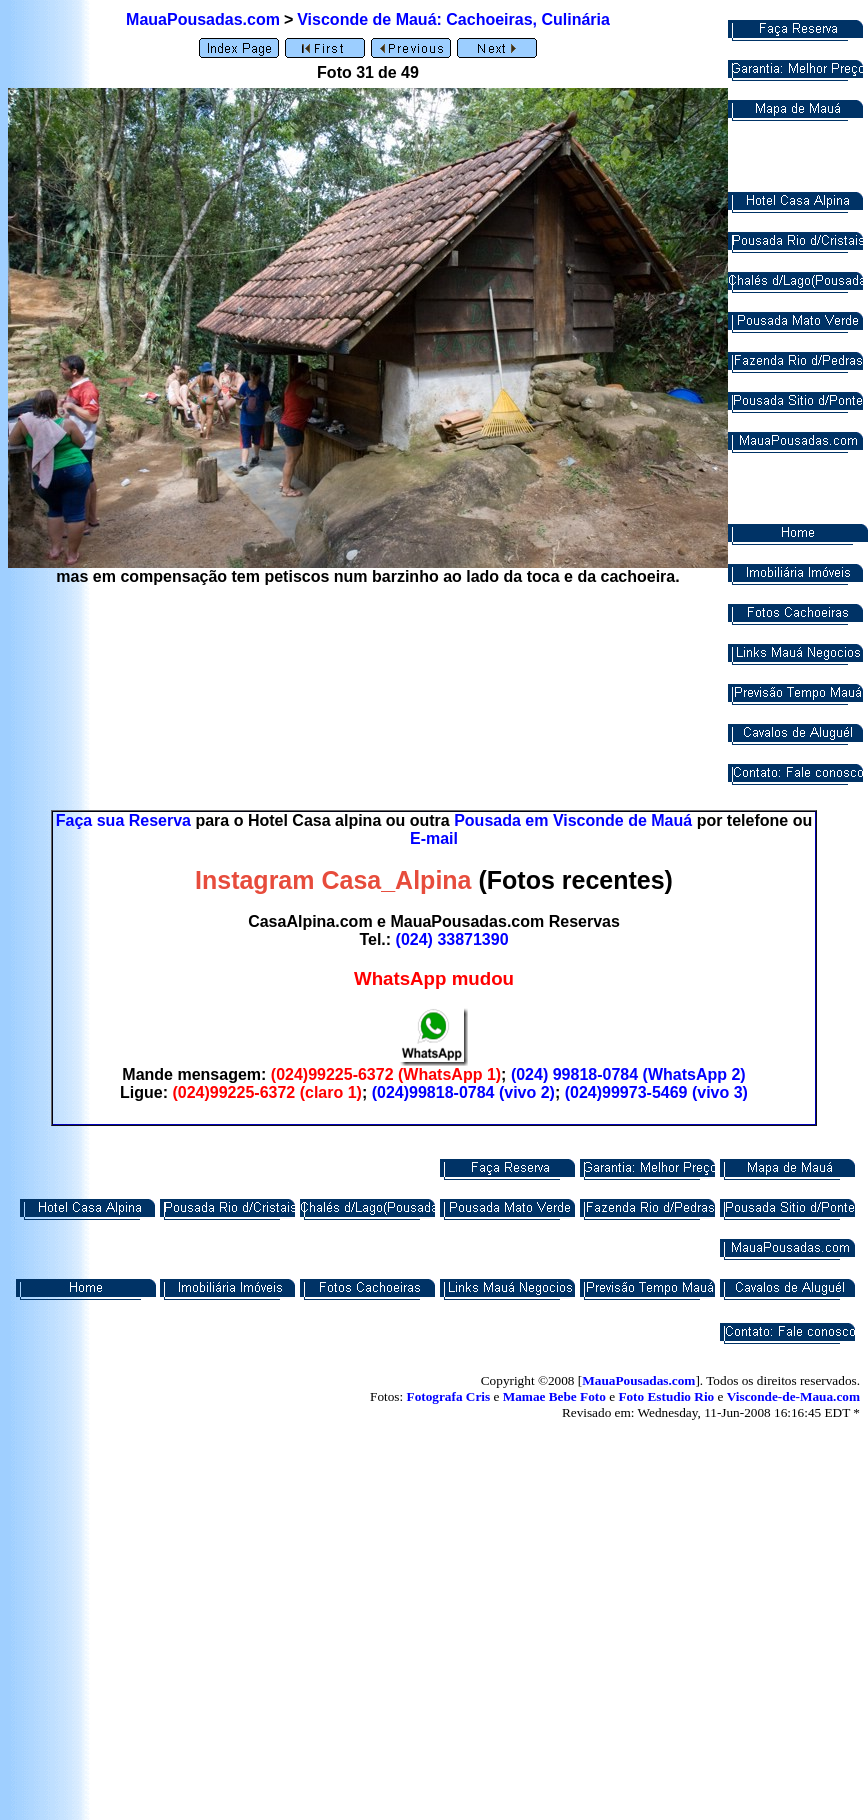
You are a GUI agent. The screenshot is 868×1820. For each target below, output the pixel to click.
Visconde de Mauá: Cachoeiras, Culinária (453, 19)
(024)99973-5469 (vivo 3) (656, 1092)
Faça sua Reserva (123, 820)
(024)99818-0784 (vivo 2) (463, 1092)
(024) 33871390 (452, 939)
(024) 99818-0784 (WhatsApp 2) (628, 1074)
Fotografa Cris (449, 1396)
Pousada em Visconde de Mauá (573, 820)
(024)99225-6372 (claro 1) (266, 1092)
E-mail (434, 838)
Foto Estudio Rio (666, 1396)
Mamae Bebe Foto (554, 1396)
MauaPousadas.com (203, 19)
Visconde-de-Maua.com (793, 1396)
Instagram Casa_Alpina (333, 880)
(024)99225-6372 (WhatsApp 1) (386, 1074)
